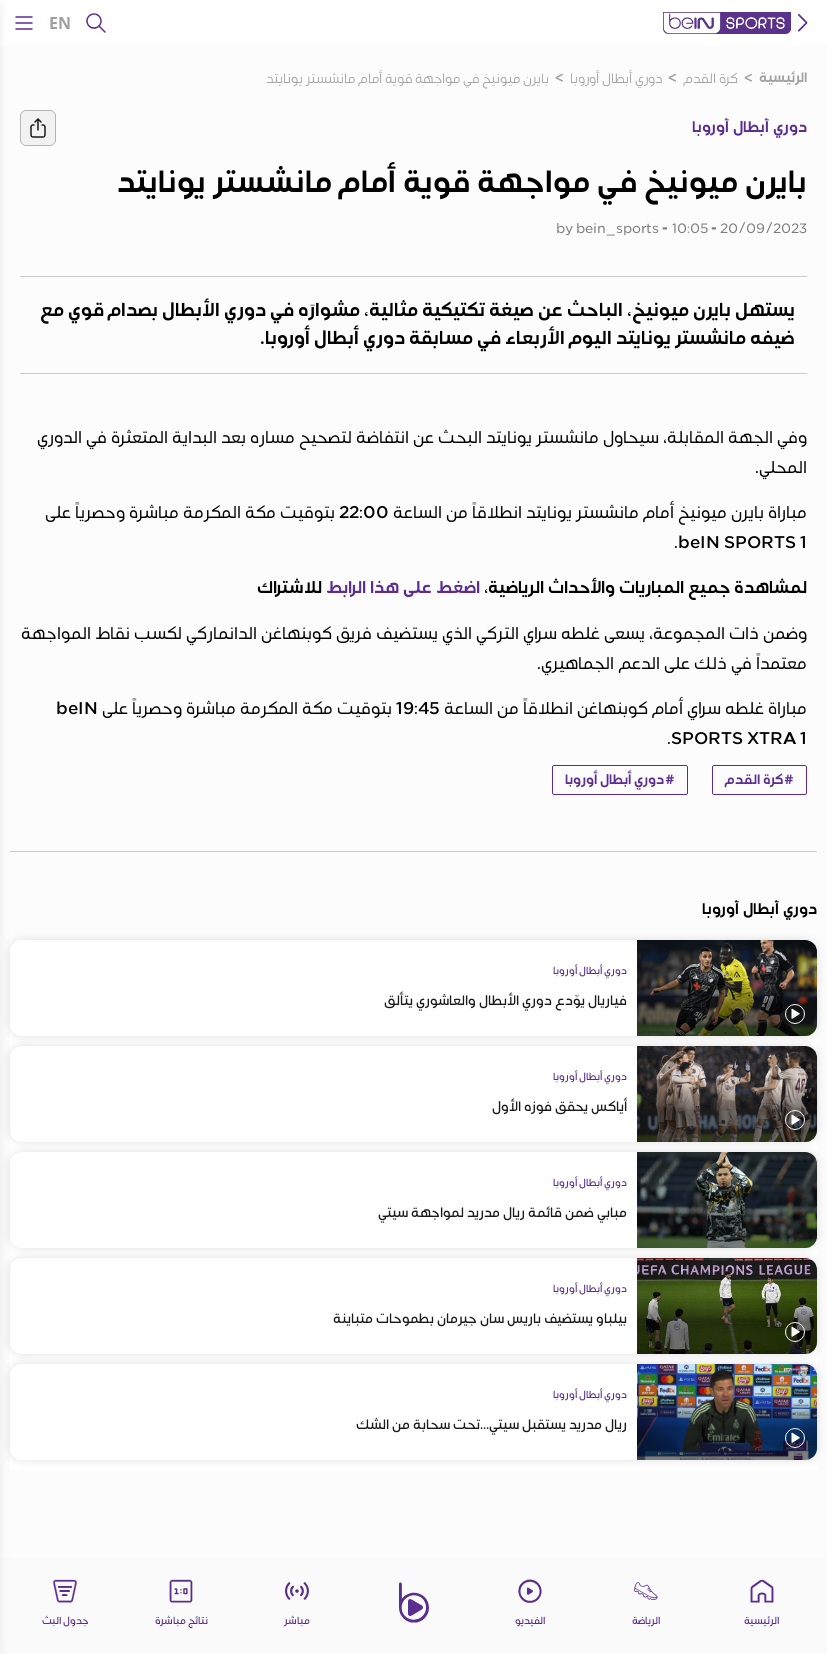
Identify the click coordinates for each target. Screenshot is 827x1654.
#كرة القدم (759, 780)
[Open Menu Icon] (24, 23)
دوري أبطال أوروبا (616, 78)
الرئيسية (783, 78)
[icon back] (803, 23)
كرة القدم (710, 78)
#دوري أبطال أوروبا (620, 780)
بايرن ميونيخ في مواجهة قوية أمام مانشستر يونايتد (407, 78)
